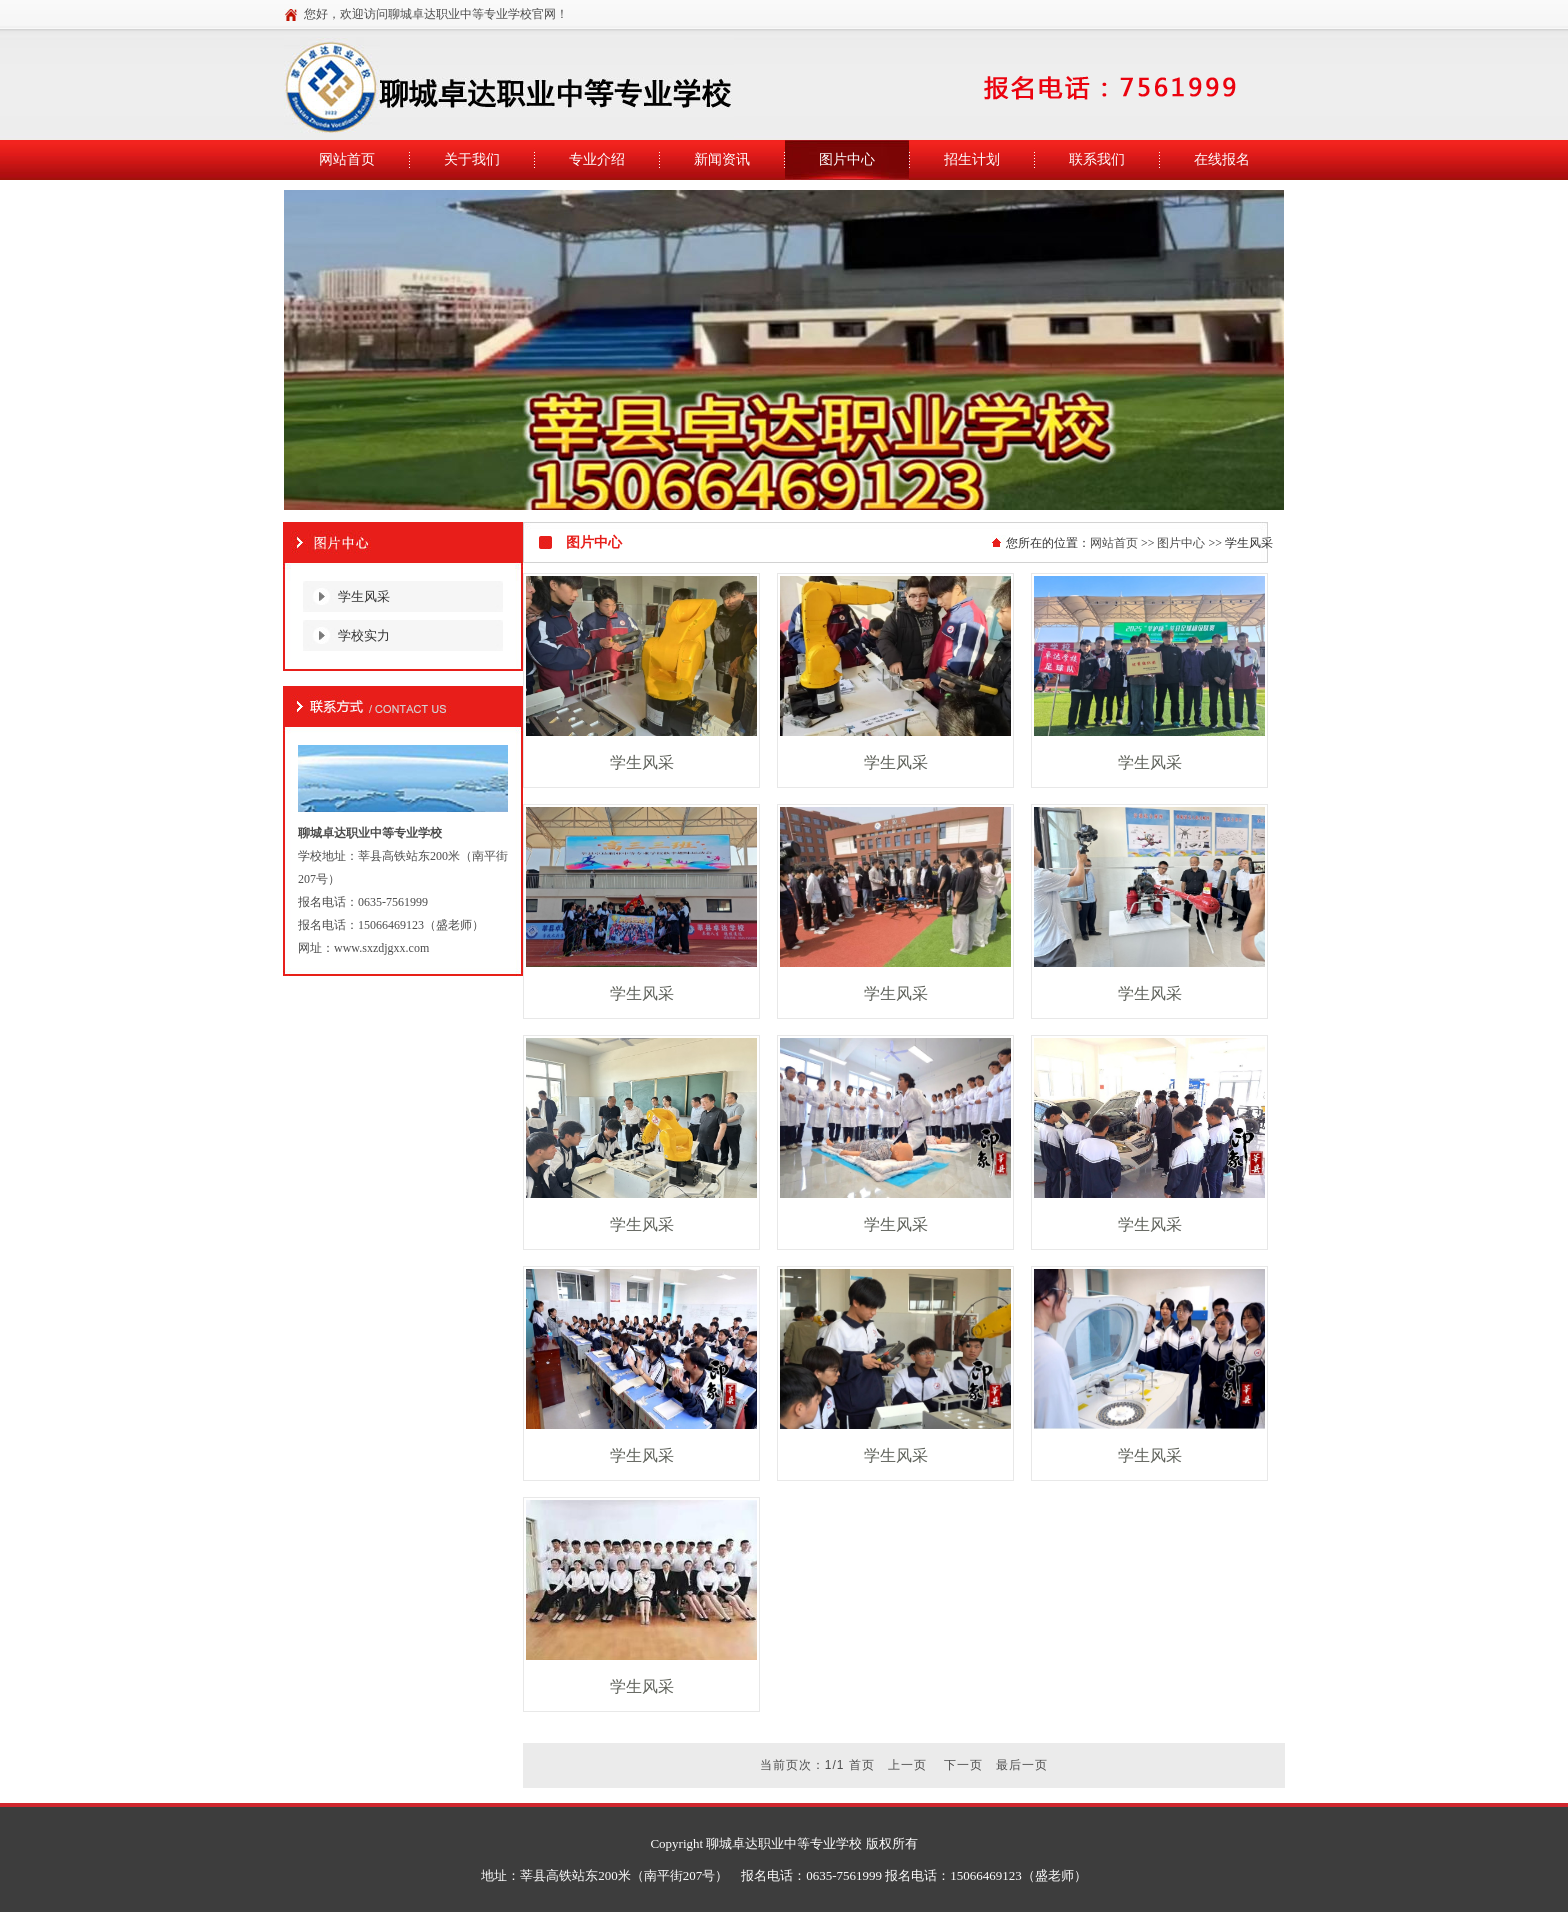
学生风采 (364, 596)
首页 (862, 1765)
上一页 (907, 1765)
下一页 (963, 1765)
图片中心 (1181, 543)
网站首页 (1114, 543)
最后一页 (1022, 1765)
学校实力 (364, 635)
